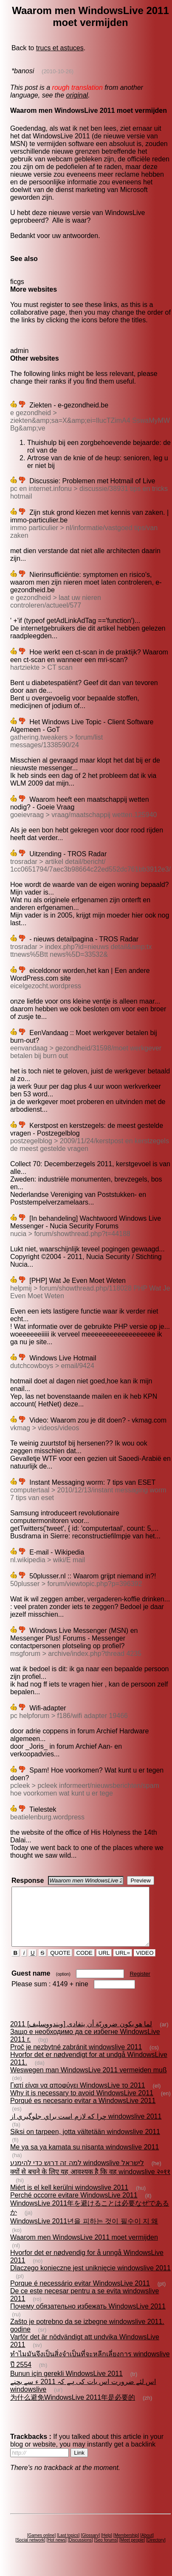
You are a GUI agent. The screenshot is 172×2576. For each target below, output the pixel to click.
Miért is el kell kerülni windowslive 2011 (69, 2199)
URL (104, 1964)
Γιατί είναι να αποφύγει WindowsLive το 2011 (77, 2096)
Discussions (80, 2551)
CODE (84, 1964)
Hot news (56, 2551)
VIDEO (144, 1964)
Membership (126, 2546)
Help (106, 2546)
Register (140, 1985)
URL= (123, 1964)
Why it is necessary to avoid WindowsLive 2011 (81, 2104)
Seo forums (106, 2551)
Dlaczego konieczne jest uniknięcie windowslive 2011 (90, 2279)
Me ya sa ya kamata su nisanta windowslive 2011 (84, 2158)
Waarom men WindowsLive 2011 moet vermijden (84, 2248)
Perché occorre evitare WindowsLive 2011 (74, 2206)
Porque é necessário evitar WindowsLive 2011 (80, 2294)
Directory (155, 2551)
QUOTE (60, 1964)
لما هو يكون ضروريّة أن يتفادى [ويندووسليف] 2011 (81, 2035)
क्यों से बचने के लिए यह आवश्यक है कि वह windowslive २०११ (90, 2183)
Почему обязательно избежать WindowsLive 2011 (88, 2317)
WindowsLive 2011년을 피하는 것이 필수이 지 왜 (84, 2232)
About (146, 2546)
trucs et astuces (60, 48)
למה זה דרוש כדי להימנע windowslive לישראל (77, 2174)
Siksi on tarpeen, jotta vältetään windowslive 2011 (85, 2143)
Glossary (90, 2546)
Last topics (68, 2546)
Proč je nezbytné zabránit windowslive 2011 (76, 2058)
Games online (41, 2546)
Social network (30, 2551)
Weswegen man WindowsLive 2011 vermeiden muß (88, 2081)
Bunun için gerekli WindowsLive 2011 (66, 2385)
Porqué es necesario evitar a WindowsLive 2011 (82, 2112)
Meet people (132, 2551)
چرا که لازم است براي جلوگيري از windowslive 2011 (86, 2127)
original (77, 95)
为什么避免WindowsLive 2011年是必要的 (72, 2408)
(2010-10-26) (57, 71)
